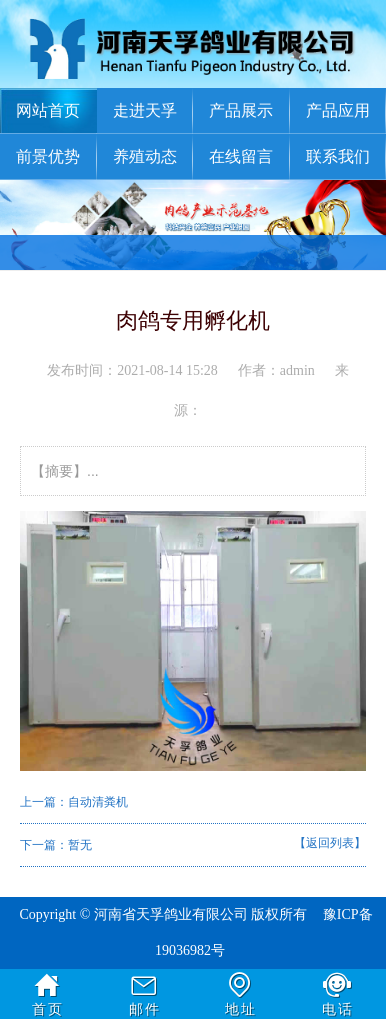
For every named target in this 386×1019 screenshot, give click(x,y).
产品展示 (241, 110)
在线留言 (241, 156)
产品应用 (338, 110)
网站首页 (48, 110)
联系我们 (338, 156)
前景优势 (48, 156)
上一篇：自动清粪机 (74, 802)
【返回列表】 (330, 843)
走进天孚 (145, 110)
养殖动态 (145, 156)
